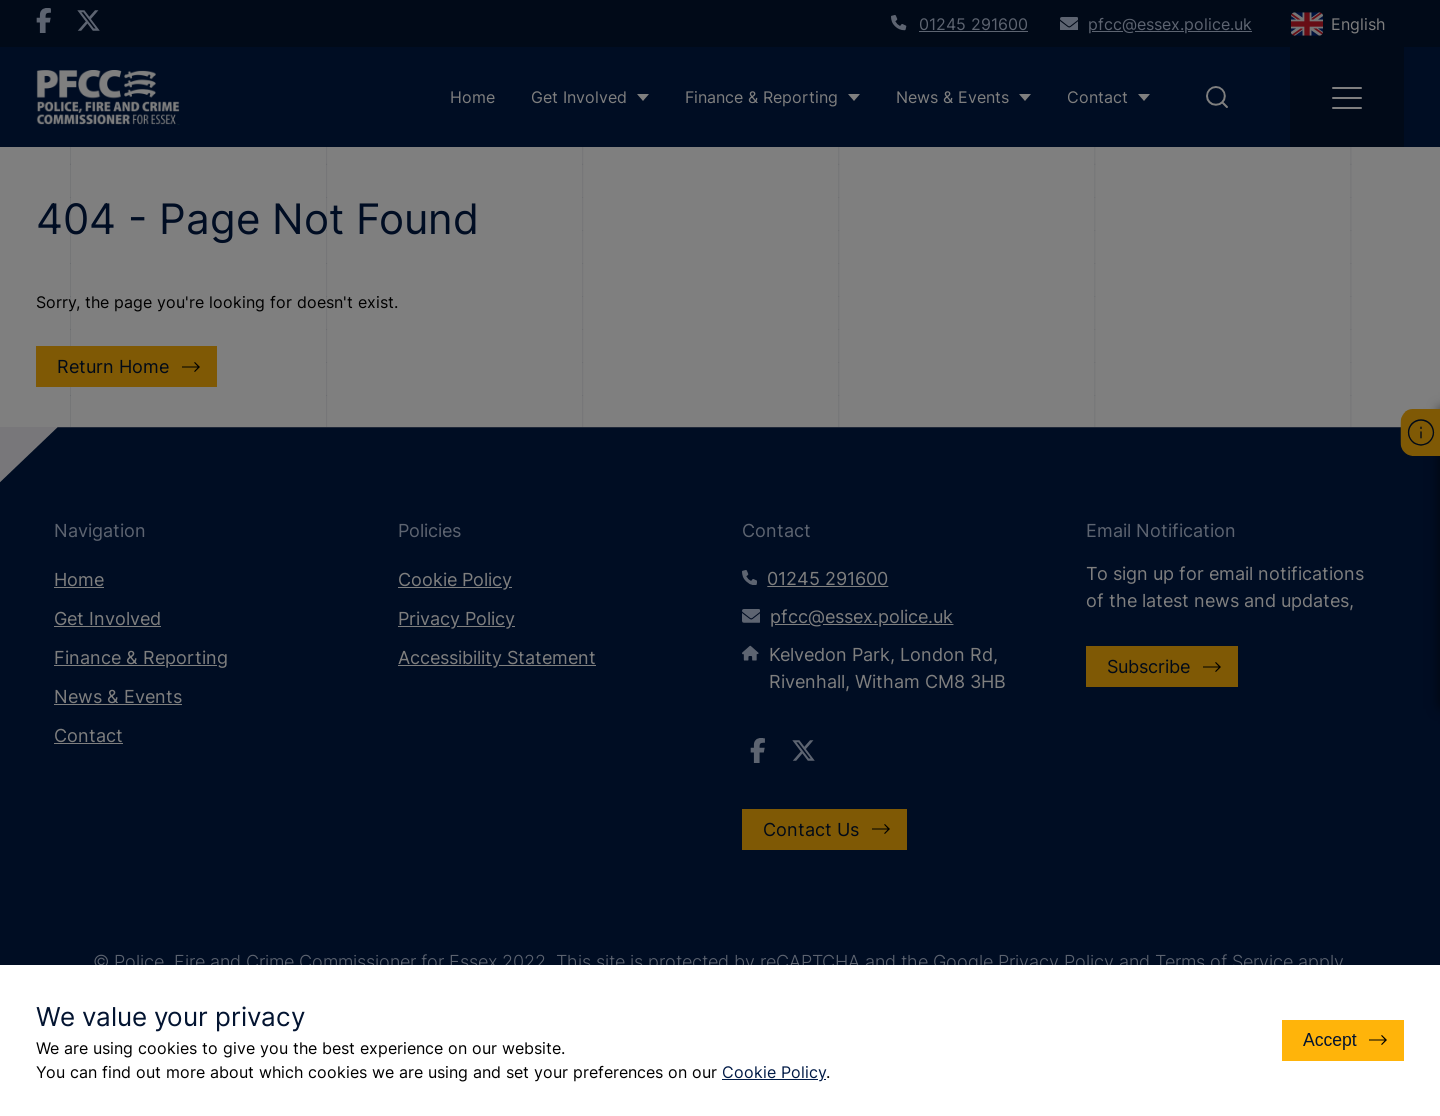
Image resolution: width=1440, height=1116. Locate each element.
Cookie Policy (774, 1072)
